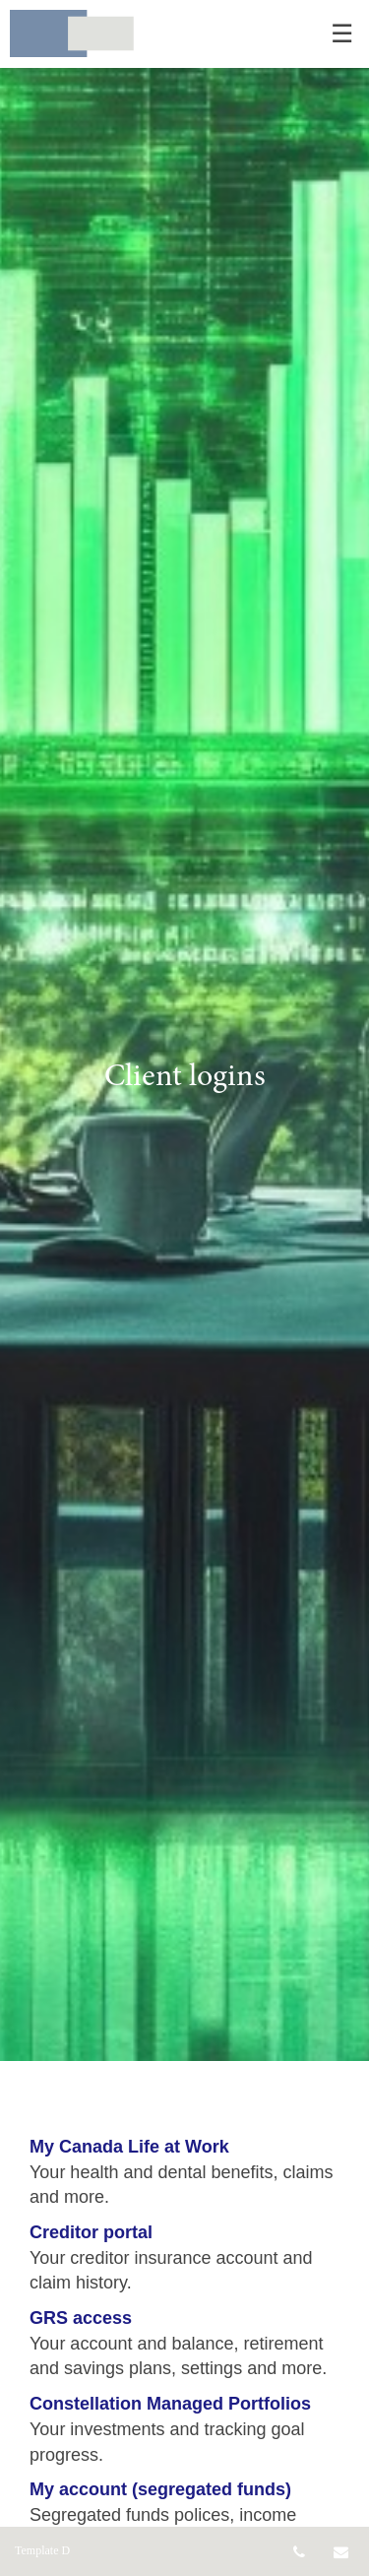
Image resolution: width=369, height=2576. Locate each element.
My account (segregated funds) (160, 2489)
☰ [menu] (342, 34)
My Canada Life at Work (129, 2147)
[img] (184, 1030)
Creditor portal (91, 2232)
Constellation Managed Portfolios (170, 2404)
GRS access (81, 2318)
